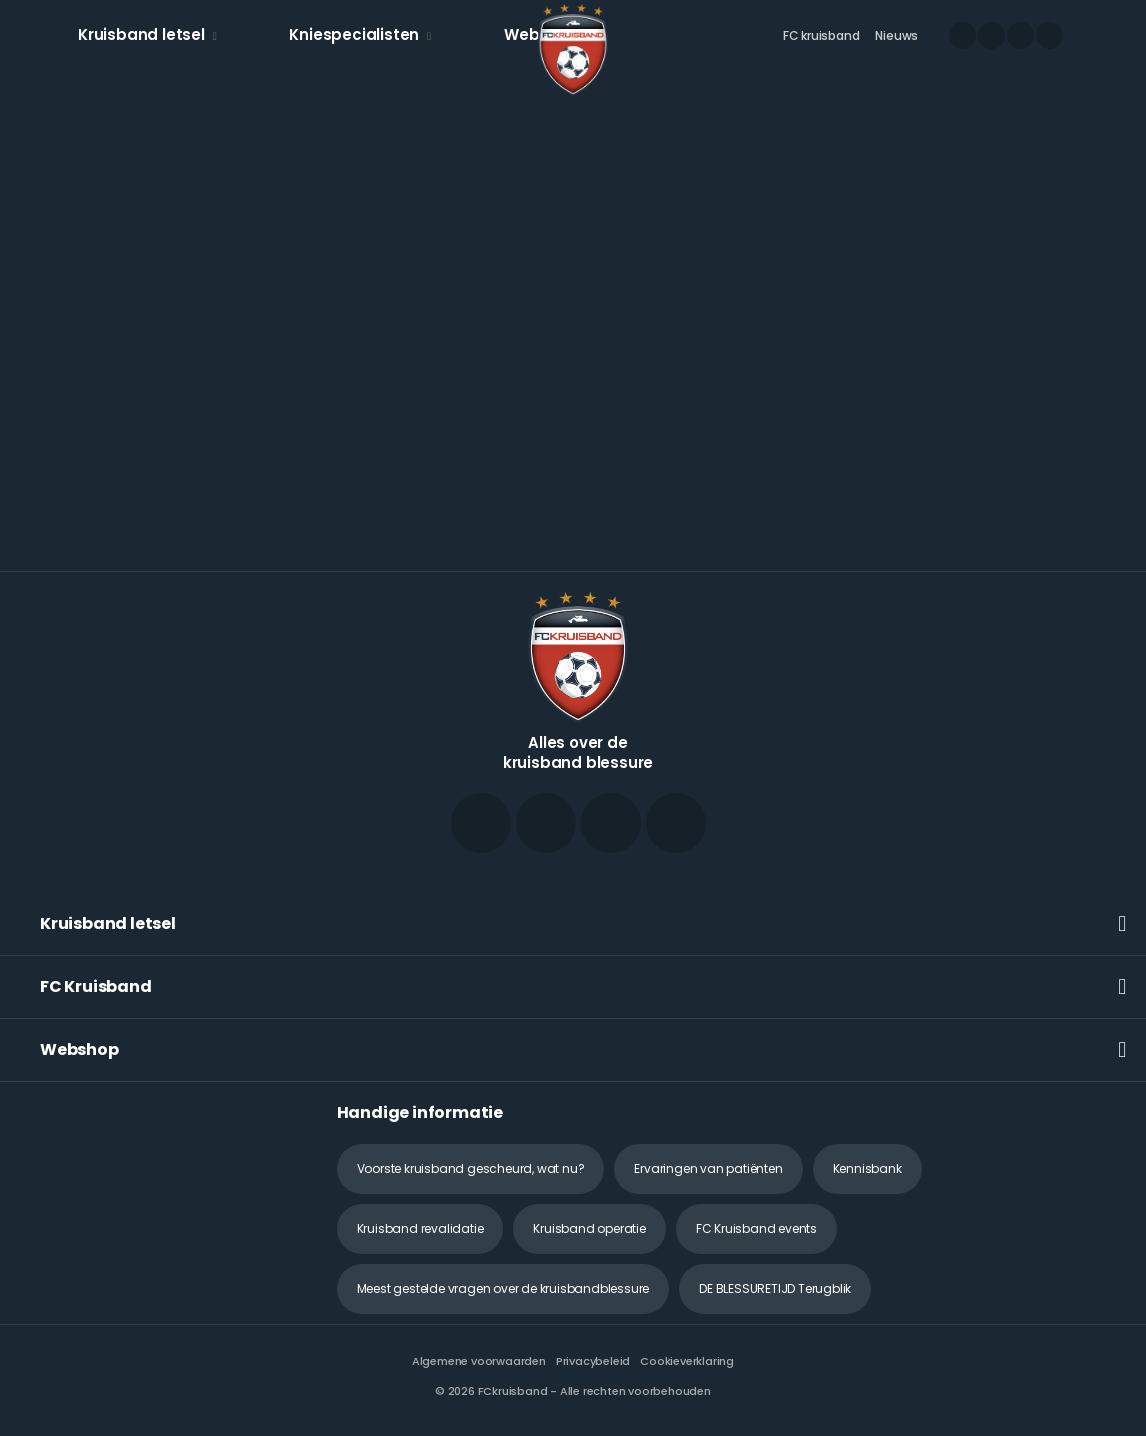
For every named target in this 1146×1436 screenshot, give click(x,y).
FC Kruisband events (756, 1228)
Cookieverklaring (687, 1361)
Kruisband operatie (589, 1228)
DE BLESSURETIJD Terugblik (775, 1288)
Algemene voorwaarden (479, 1361)
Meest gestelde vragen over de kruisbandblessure (503, 1288)
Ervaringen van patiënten (708, 1168)
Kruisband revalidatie (420, 1228)
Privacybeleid (593, 1361)
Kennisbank (867, 1168)
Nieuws (896, 35)
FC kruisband (821, 35)
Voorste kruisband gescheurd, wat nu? (471, 1168)
